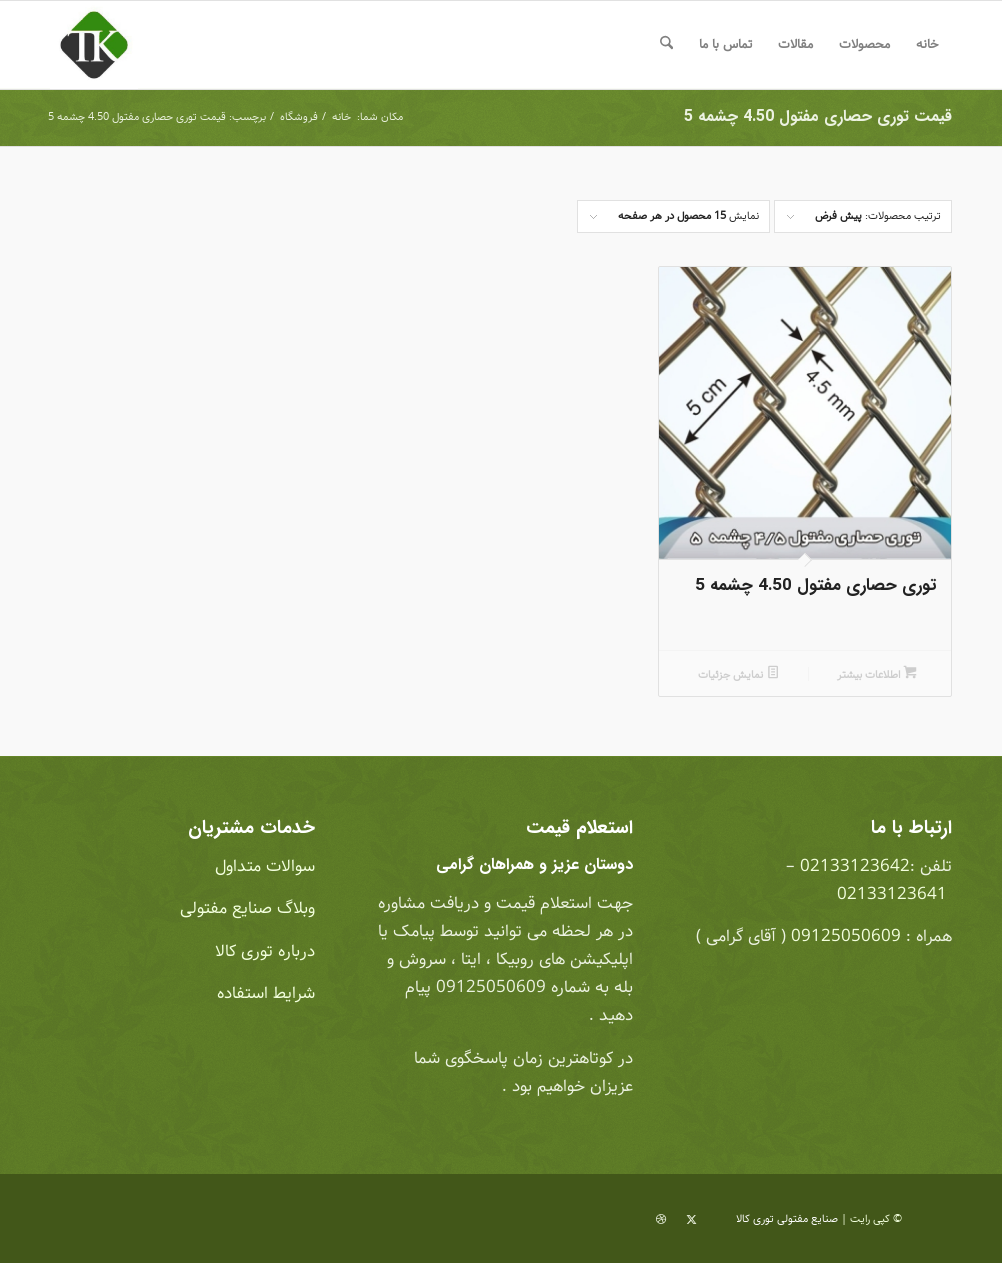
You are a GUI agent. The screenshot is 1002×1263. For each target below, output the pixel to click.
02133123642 (855, 866)
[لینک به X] (691, 1220)
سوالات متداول (262, 866)
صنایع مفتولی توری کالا (787, 1219)
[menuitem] (927, 45)
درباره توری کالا (265, 951)
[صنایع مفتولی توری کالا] (94, 45)
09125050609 (846, 936)
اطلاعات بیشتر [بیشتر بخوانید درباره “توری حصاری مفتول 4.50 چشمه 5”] (877, 675)
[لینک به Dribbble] (661, 1220)
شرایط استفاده (263, 993)
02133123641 (892, 894)
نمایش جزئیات (739, 675)
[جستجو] (666, 45)
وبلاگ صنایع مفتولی (245, 908)
